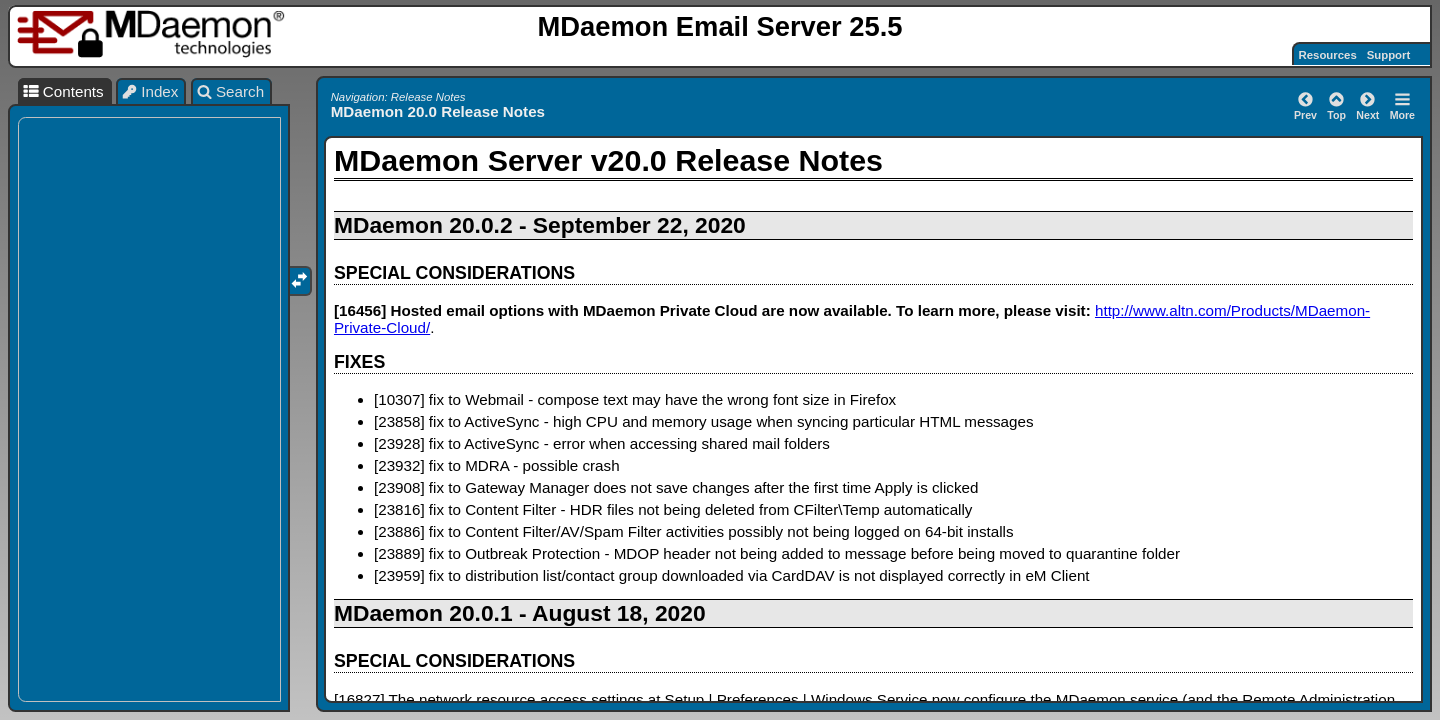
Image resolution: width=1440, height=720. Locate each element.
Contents (63, 91)
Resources (1328, 55)
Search (231, 91)
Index (150, 91)
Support (1389, 55)
